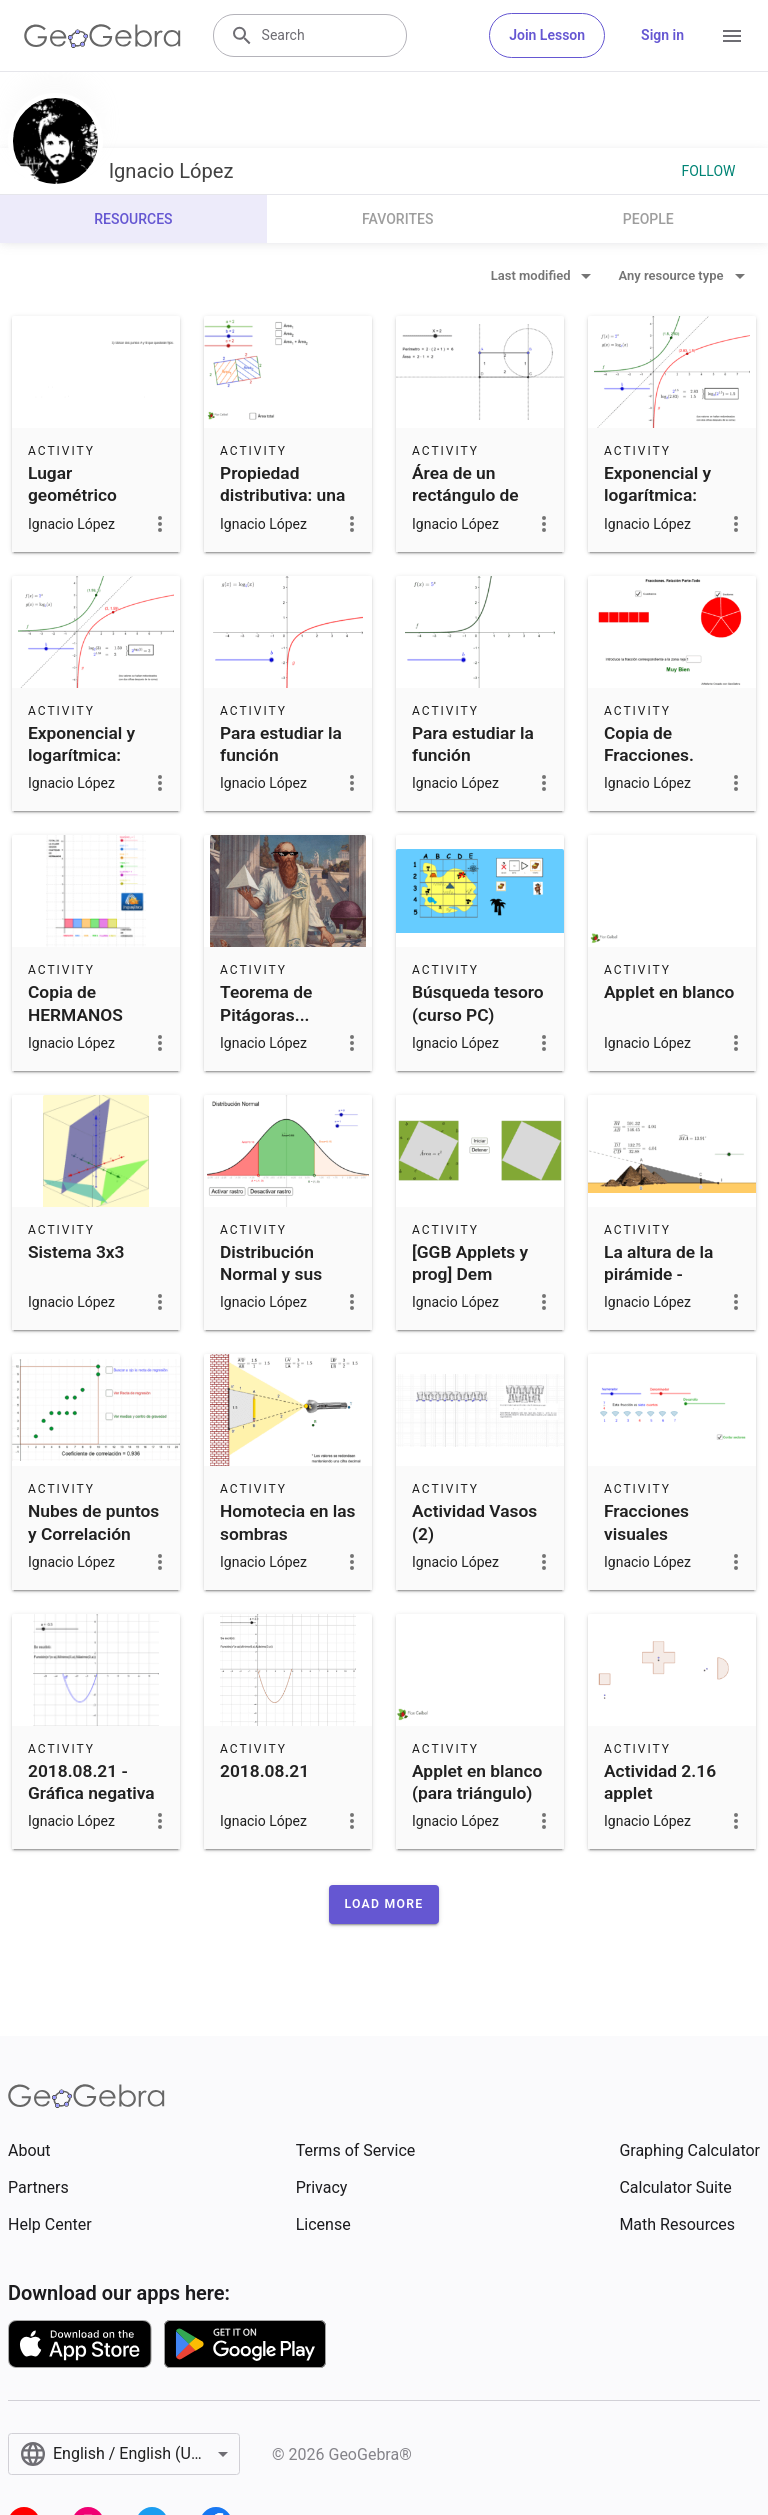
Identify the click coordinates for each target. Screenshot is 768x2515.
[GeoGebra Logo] (102, 36)
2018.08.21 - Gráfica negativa (91, 1782)
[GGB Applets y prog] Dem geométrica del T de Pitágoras (477, 1285)
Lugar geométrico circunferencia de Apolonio (95, 506)
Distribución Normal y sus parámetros (271, 1274)
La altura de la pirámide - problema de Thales (658, 1285)
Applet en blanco (669, 992)
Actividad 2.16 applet (660, 1782)
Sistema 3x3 (76, 1252)
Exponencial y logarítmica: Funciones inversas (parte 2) (86, 778)
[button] (384, 1904)
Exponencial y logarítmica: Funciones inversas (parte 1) (662, 518)
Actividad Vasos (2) (474, 1522)
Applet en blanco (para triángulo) (477, 1782)
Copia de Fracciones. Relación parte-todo (663, 766)
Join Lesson (547, 35)
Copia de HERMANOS (75, 1003)
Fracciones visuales (646, 1522)
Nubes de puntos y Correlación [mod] (93, 1533)
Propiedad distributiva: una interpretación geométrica (282, 506)
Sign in (662, 35)
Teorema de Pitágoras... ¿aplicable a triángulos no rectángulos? (271, 1037)
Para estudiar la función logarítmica (281, 755)
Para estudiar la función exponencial (473, 755)
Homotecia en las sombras (288, 1522)
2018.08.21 (264, 1771)
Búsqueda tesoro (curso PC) (478, 1003)
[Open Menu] (732, 36)
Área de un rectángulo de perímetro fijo (465, 495)
